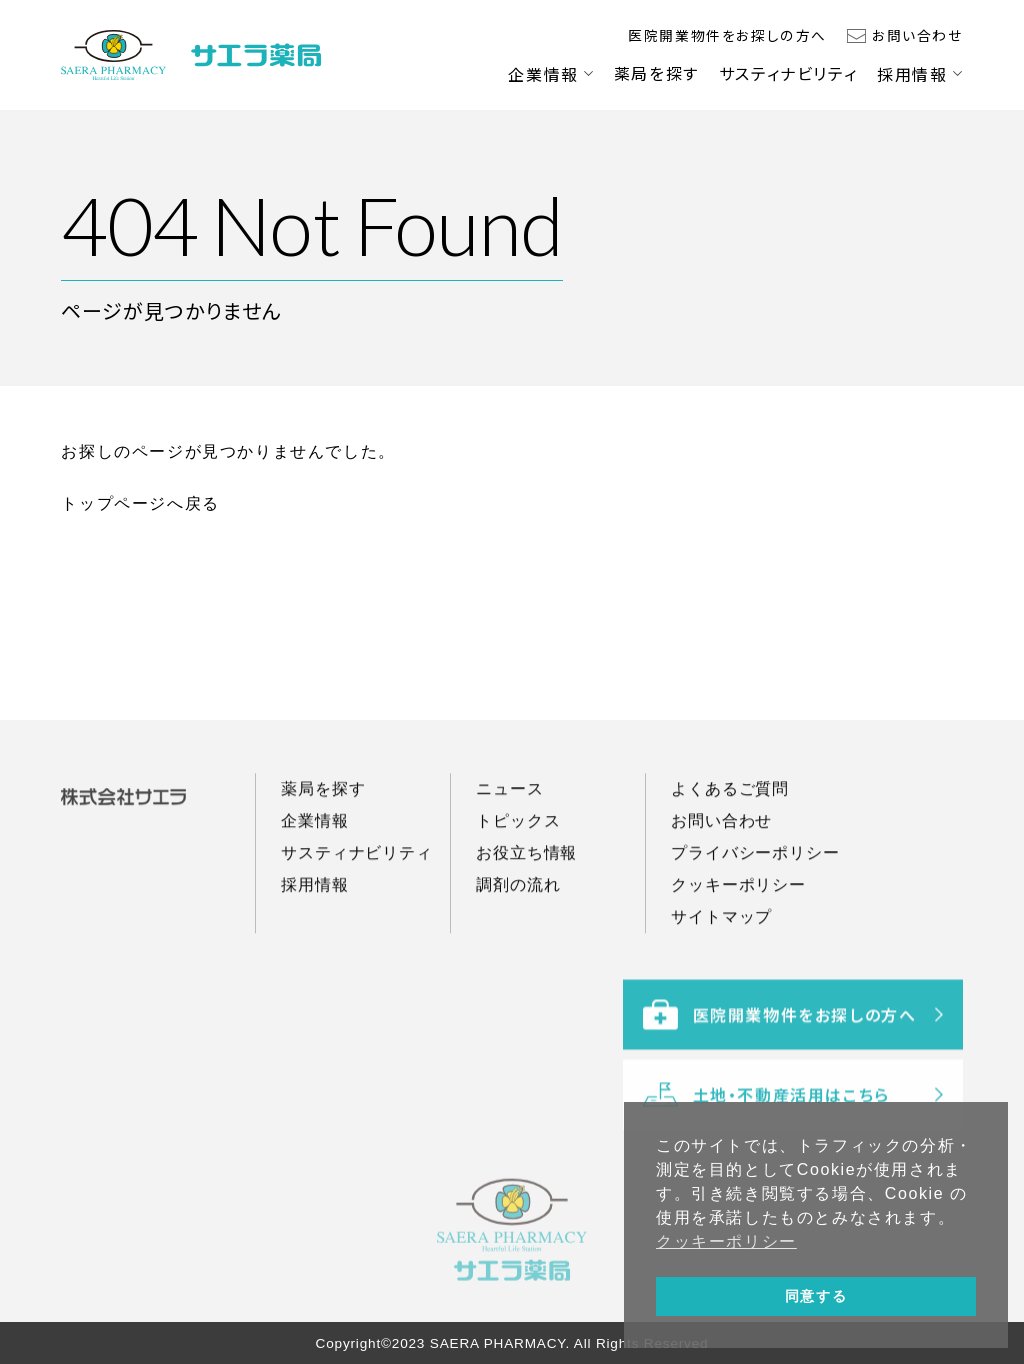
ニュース (509, 830)
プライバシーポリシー (755, 894)
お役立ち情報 (526, 894)
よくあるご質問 (730, 830)
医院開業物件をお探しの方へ (727, 35)
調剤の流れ (518, 926)
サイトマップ (721, 958)
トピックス (518, 862)
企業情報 (543, 74)
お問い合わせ (917, 35)
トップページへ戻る (140, 503)
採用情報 (912, 74)
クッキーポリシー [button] (726, 1241)
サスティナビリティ (788, 73)
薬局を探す (656, 73)
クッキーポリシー (738, 926)
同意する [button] (816, 1296)
